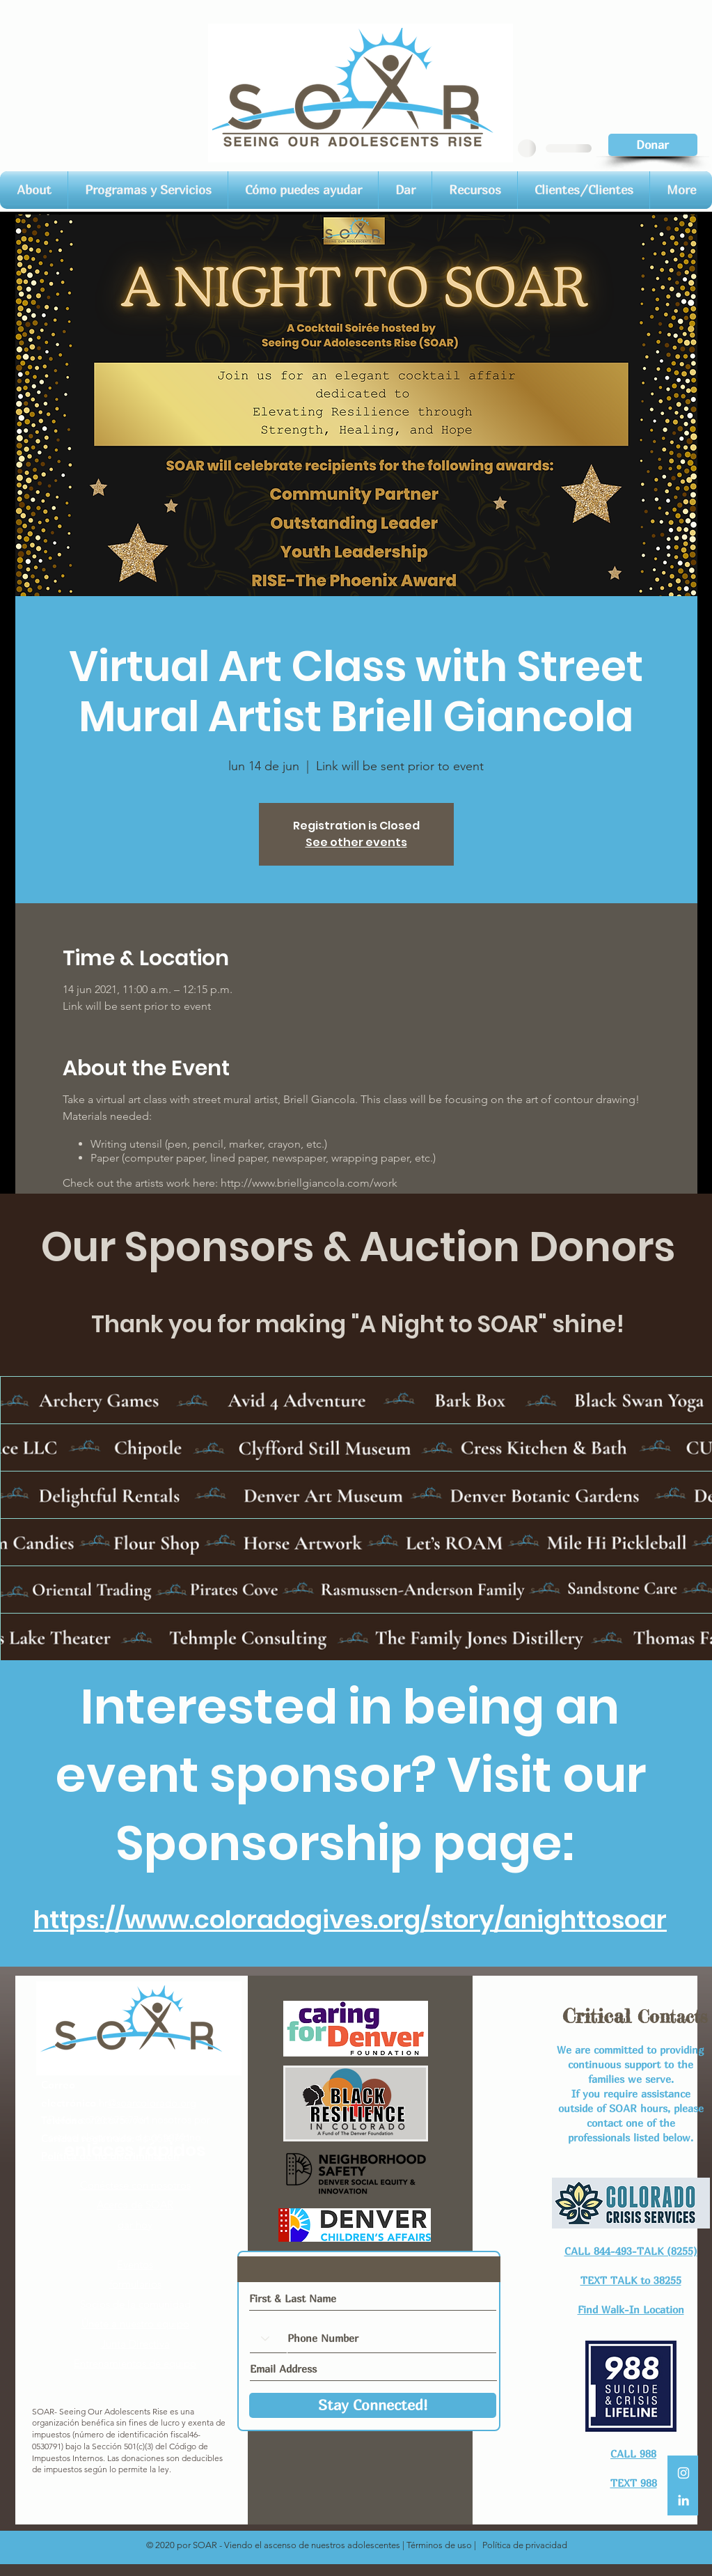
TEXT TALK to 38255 (630, 2280)
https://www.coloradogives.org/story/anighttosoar (350, 1919)
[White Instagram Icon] (683, 2473)
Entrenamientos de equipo (135, 2363)
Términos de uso (439, 2545)
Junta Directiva (135, 2343)
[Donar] (652, 145)
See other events (356, 842)
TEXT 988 (633, 2482)
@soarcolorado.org (152, 2102)
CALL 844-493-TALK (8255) (630, 2251)
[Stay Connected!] (372, 2405)
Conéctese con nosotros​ (135, 2185)
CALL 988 (633, 2453)
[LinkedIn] (683, 2500)
